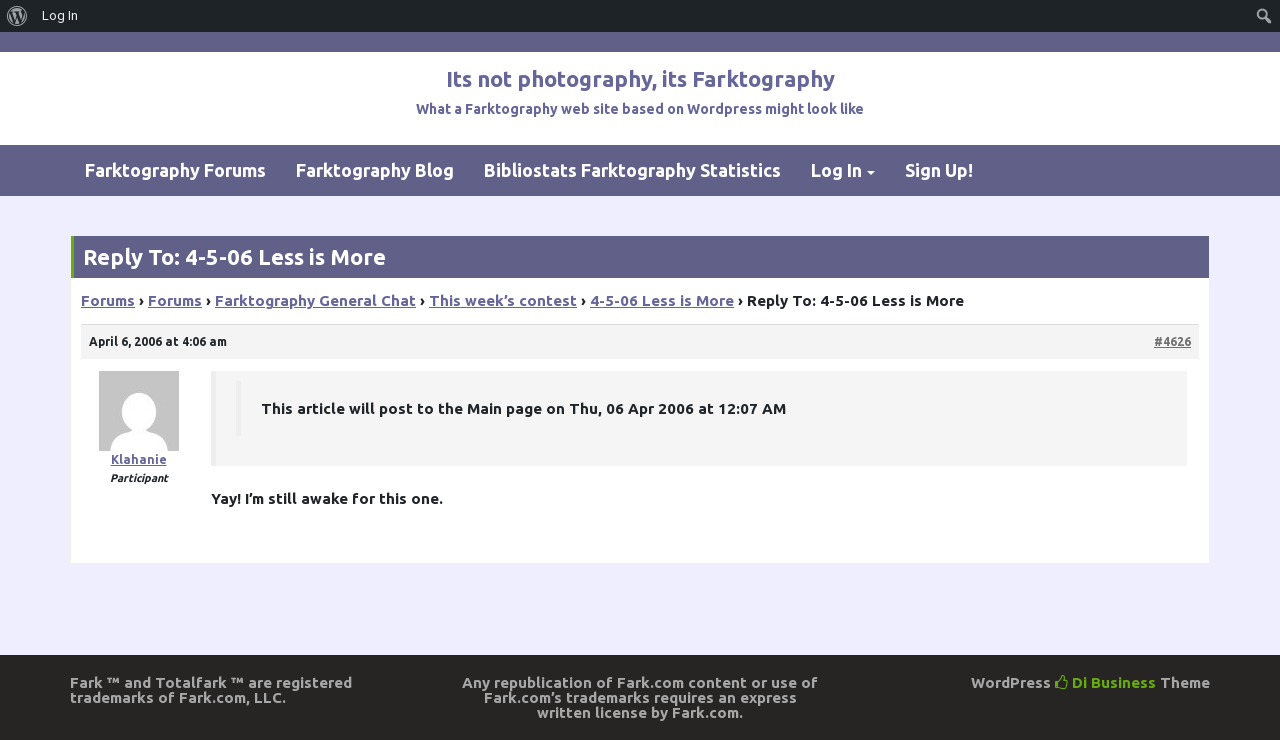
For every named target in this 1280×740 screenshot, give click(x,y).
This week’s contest (503, 300)
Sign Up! (939, 170)
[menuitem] (17, 16)
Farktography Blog (375, 170)
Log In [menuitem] (60, 15)
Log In (836, 170)
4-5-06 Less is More (662, 300)
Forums (108, 300)
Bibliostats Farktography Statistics (632, 170)
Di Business (1105, 682)
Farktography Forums (175, 170)
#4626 (1172, 341)
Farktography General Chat (315, 300)
